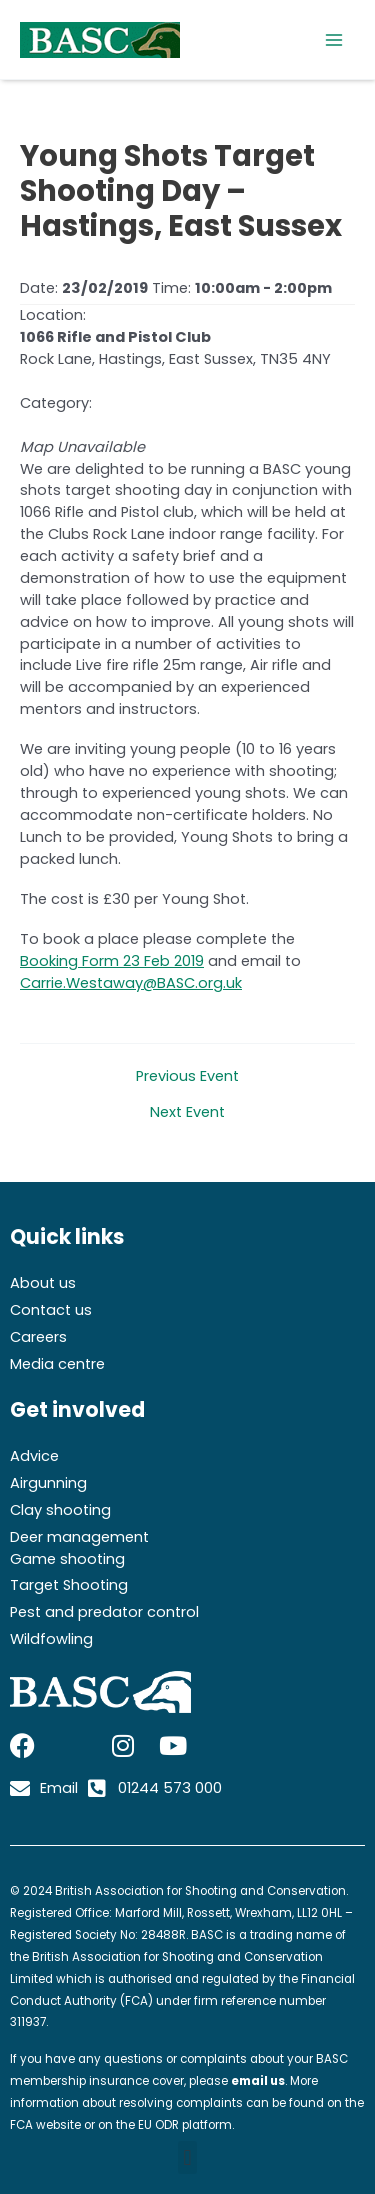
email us (258, 2081)
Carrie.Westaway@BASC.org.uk (131, 983)
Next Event (187, 1112)
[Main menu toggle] (334, 40)
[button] (187, 2157)
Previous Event (187, 1076)
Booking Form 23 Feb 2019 (112, 961)
